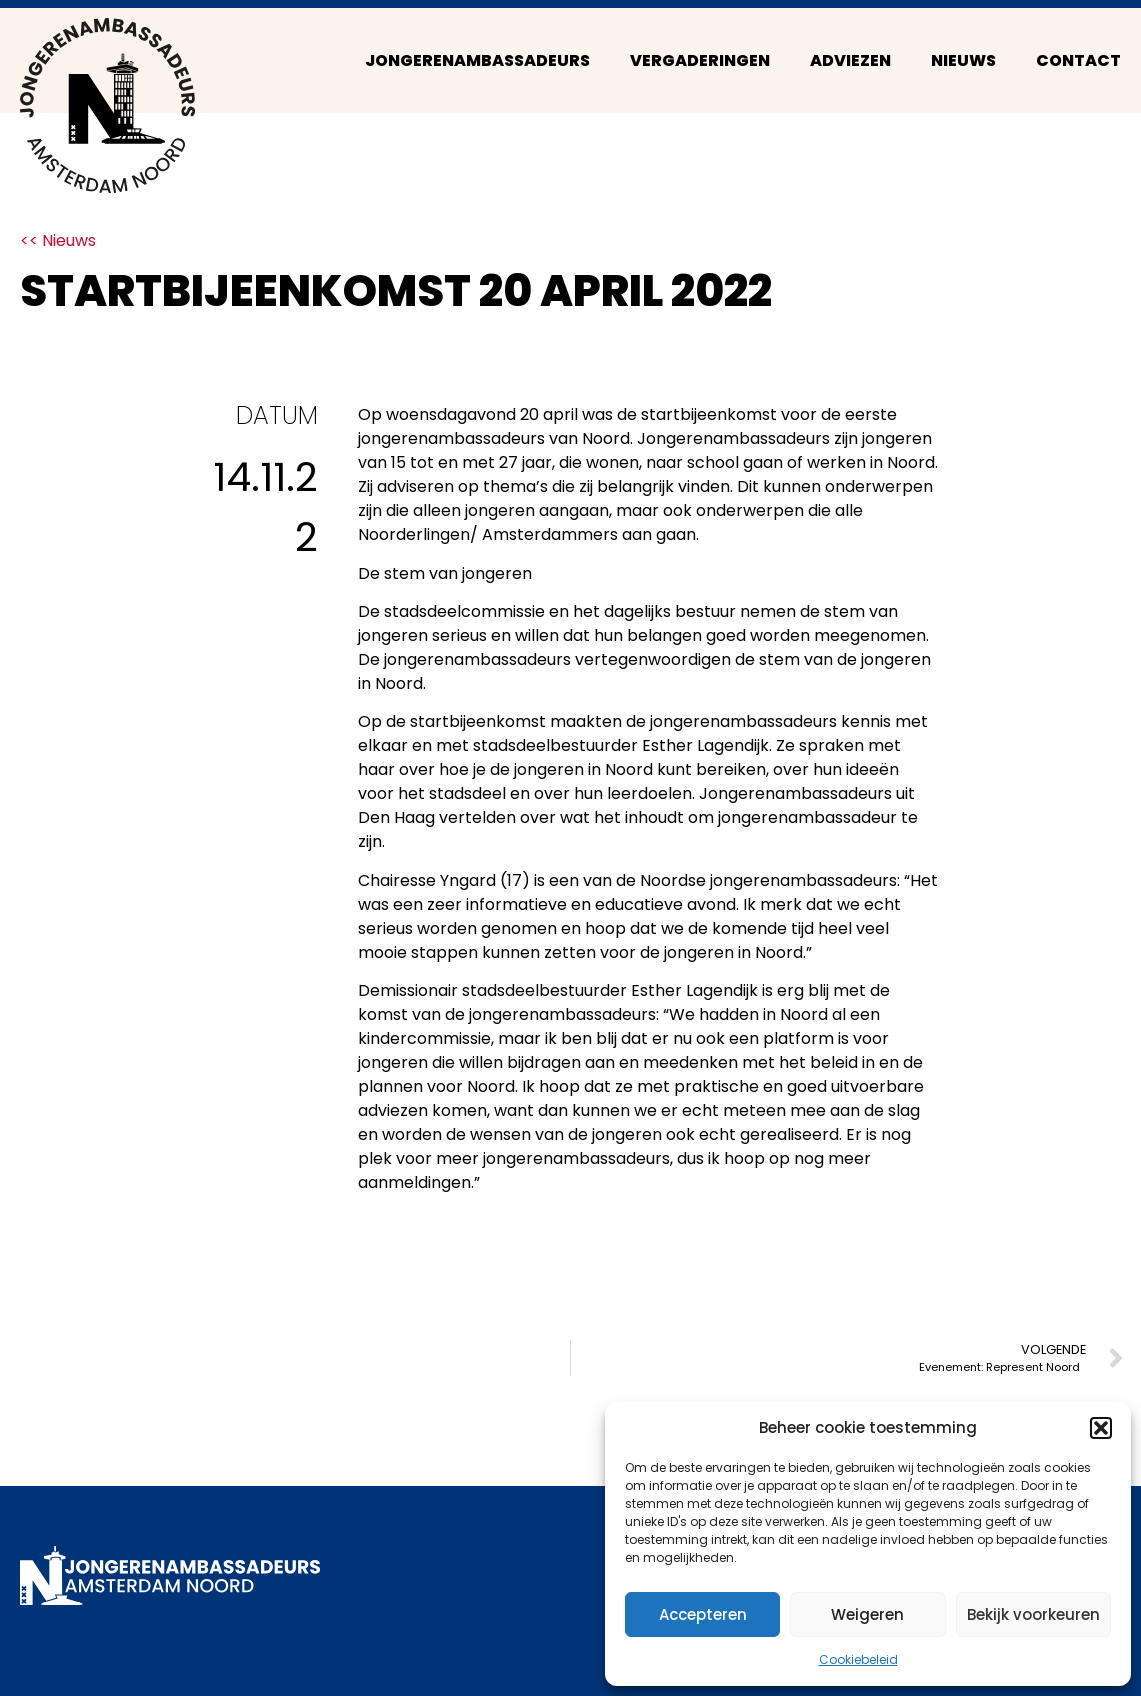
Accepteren (703, 1614)
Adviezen (850, 60)
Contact (1078, 60)
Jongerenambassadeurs (477, 60)
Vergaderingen (700, 60)
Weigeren (867, 1614)
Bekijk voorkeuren (1033, 1614)
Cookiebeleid (858, 1659)
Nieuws (963, 60)
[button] (1101, 1428)
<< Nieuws (58, 240)
